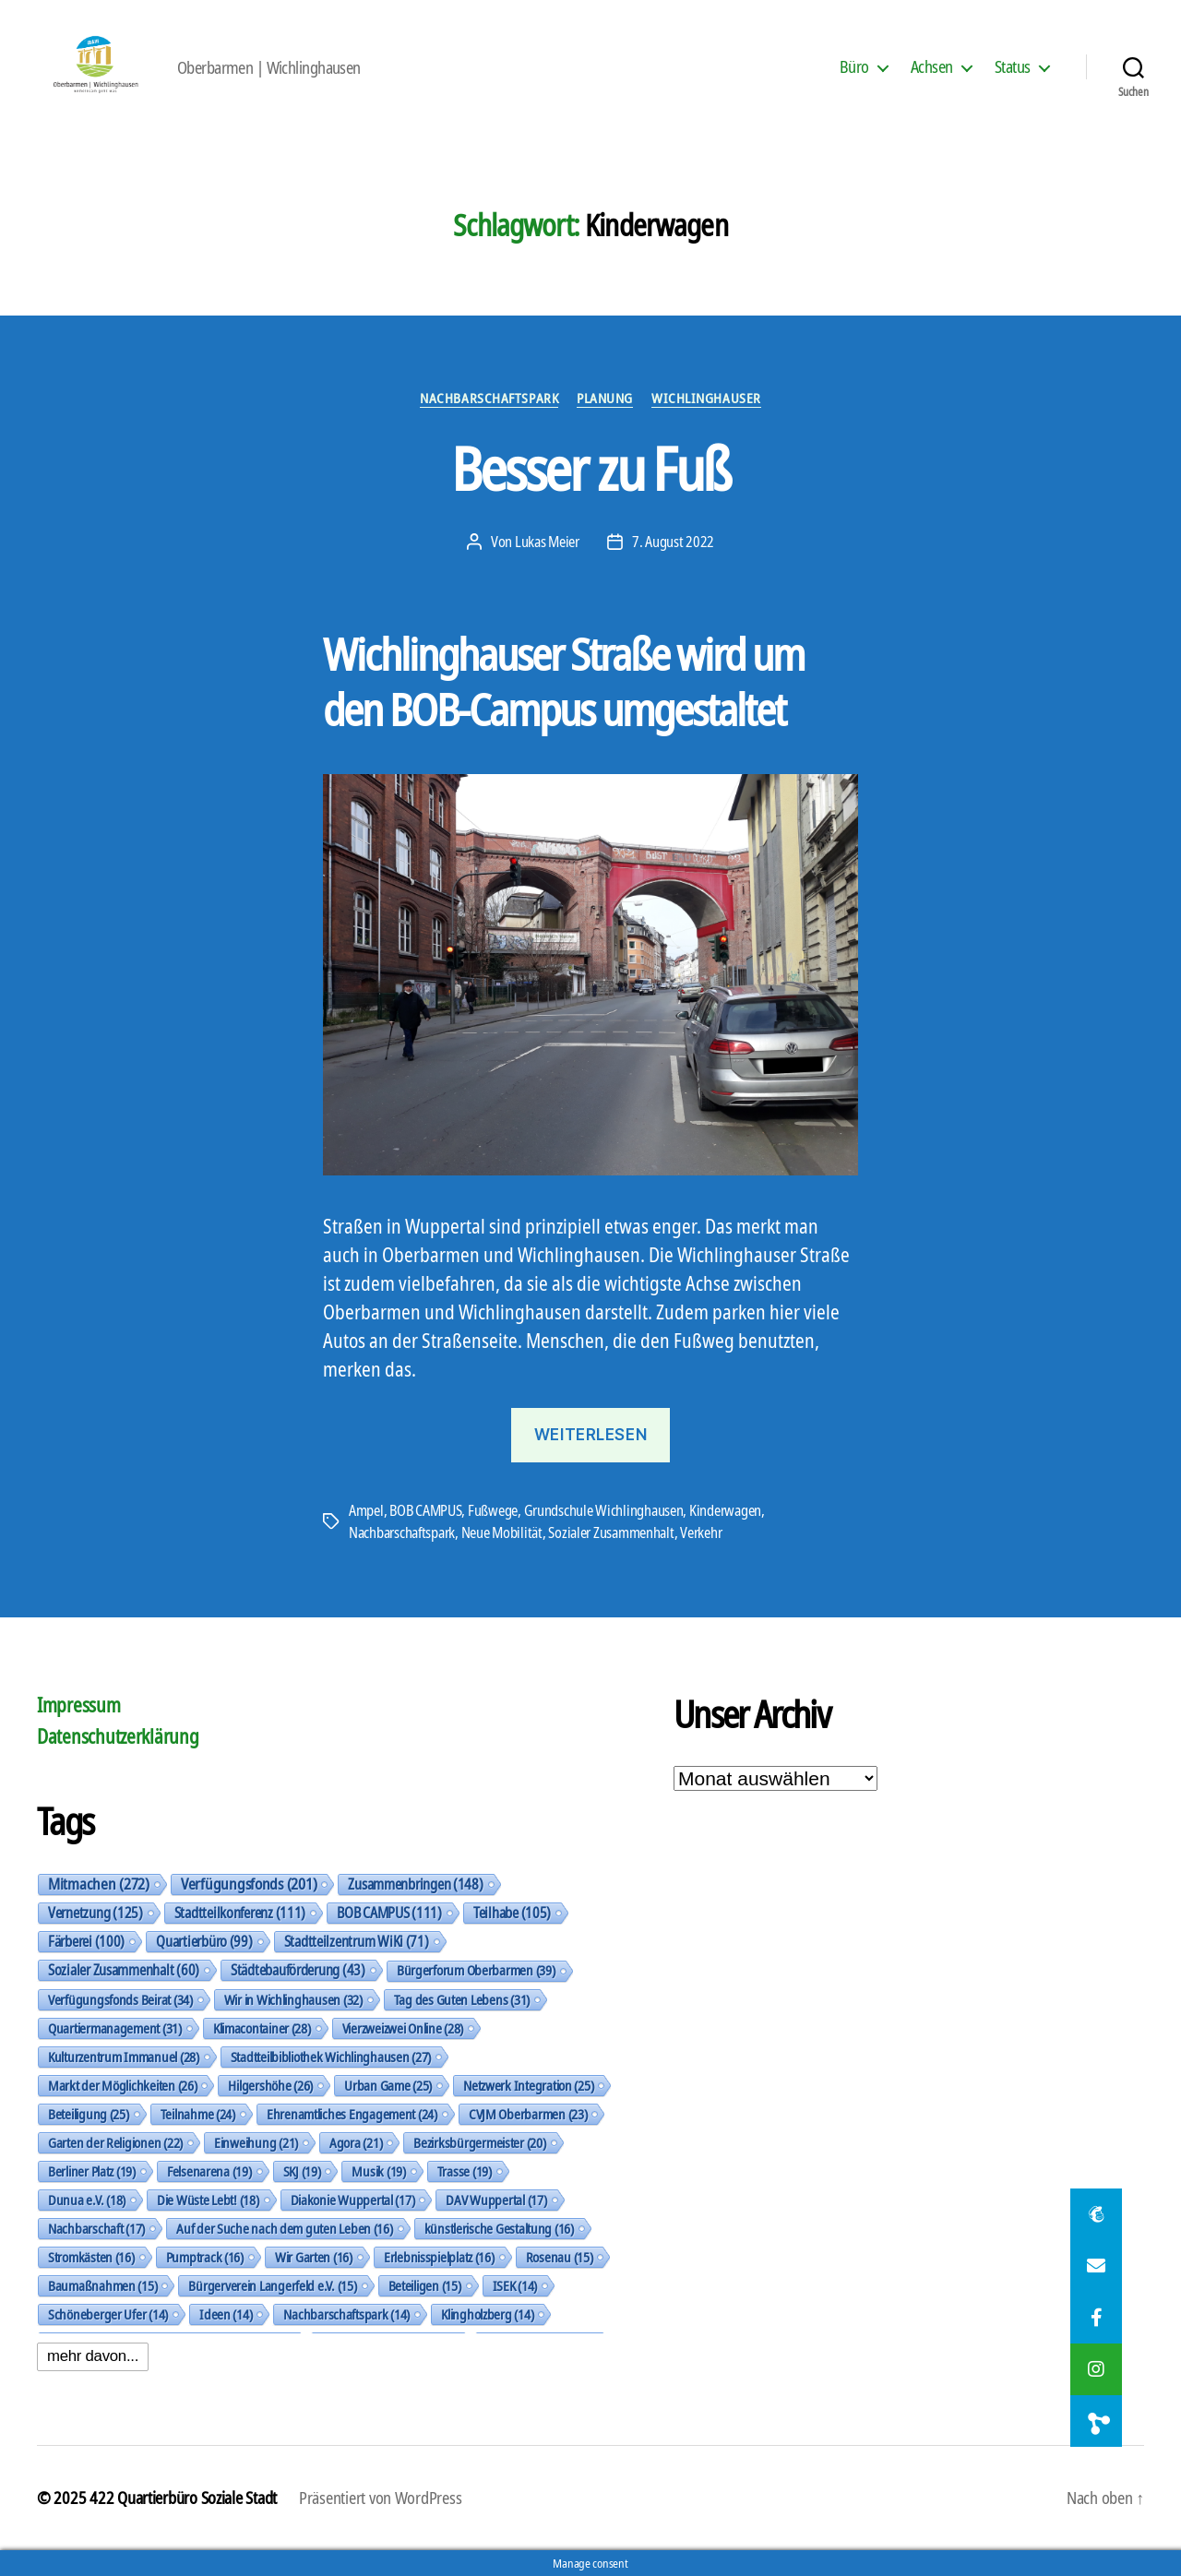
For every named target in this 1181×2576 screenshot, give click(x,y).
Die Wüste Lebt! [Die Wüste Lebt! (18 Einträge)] (208, 2199)
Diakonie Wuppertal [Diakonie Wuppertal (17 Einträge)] (353, 2199)
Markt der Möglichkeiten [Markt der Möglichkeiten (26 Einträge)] (122, 2085)
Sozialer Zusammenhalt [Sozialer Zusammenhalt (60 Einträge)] (123, 1970)
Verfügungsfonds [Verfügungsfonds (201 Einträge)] (248, 1884)
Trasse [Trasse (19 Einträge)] (464, 2171)
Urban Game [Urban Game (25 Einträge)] (388, 2085)
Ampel (366, 1510)
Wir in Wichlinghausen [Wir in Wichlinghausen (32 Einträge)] (293, 1999)
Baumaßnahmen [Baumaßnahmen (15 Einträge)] (102, 2285)
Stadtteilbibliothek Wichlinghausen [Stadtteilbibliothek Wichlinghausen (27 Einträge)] (331, 2056)
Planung (605, 398)
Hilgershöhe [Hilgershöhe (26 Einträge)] (270, 2085)
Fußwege (493, 1510)
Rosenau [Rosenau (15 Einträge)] (559, 2257)
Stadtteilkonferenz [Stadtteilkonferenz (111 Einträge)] (240, 1912)
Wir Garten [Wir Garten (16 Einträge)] (313, 2257)
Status (1013, 67)
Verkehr (701, 1532)
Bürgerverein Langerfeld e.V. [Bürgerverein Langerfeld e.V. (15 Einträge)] (272, 2285)
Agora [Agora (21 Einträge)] (355, 2142)
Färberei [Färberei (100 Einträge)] (86, 1941)
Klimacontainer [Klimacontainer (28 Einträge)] (262, 2028)
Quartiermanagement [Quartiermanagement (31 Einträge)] (115, 2028)
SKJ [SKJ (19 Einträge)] (302, 2171)
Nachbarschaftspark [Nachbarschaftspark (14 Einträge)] (346, 2314)
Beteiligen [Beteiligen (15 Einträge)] (424, 2285)
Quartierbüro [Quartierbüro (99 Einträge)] (204, 1941)
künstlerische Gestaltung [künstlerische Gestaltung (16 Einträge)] (499, 2228)
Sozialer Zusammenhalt (611, 1532)
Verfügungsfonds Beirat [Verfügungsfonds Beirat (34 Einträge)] (120, 1999)
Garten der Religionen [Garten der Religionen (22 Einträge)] (115, 2142)
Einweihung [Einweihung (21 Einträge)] (256, 2142)
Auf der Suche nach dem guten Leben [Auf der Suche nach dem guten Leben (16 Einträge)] (284, 2228)
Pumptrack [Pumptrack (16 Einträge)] (205, 2257)
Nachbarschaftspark (489, 398)
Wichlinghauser (706, 398)
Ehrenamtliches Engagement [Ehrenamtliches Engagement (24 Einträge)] (352, 2114)
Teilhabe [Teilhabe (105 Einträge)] (512, 1912)
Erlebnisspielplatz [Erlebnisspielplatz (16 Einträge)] (439, 2257)
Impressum (79, 1705)
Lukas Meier (547, 541)
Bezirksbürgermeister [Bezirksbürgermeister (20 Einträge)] (479, 2142)
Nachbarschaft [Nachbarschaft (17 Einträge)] (96, 2228)
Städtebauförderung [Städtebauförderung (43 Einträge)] (298, 1970)
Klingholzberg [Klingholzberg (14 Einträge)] (487, 2314)
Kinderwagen (725, 1510)
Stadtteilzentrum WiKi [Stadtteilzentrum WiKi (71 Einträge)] (356, 1941)
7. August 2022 (673, 541)
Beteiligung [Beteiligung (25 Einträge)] (88, 2114)
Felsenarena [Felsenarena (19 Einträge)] (209, 2171)
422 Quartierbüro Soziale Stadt (183, 2498)
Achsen (932, 67)
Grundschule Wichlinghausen (604, 1510)
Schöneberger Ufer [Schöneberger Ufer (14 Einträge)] (108, 2314)
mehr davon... (92, 2356)
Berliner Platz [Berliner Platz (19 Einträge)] (92, 2171)
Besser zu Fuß (590, 468)
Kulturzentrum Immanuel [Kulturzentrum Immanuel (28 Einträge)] (123, 2056)
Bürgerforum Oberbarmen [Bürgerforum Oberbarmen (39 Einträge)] (476, 1970)
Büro (854, 67)
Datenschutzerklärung (118, 1736)
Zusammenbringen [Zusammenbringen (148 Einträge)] (415, 1884)
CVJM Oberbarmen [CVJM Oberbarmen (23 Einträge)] (528, 2114)
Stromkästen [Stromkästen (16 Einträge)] (91, 2257)
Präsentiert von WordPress (380, 2498)
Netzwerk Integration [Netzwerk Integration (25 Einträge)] (528, 2085)
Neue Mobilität (502, 1532)
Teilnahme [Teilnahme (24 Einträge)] (198, 2114)
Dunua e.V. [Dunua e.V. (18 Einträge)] (86, 2199)
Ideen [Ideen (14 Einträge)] (225, 2314)
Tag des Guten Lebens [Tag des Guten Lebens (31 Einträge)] (462, 1999)
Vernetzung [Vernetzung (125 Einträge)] (95, 1912)
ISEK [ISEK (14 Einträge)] (515, 2285)
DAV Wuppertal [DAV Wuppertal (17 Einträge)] (496, 2199)
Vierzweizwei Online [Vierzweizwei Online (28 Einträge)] (403, 2028)
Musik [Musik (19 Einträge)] (378, 2171)
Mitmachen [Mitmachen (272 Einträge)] (98, 1884)
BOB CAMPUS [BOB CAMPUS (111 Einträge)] (389, 1912)
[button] (1096, 2421)
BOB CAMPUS (425, 1510)
